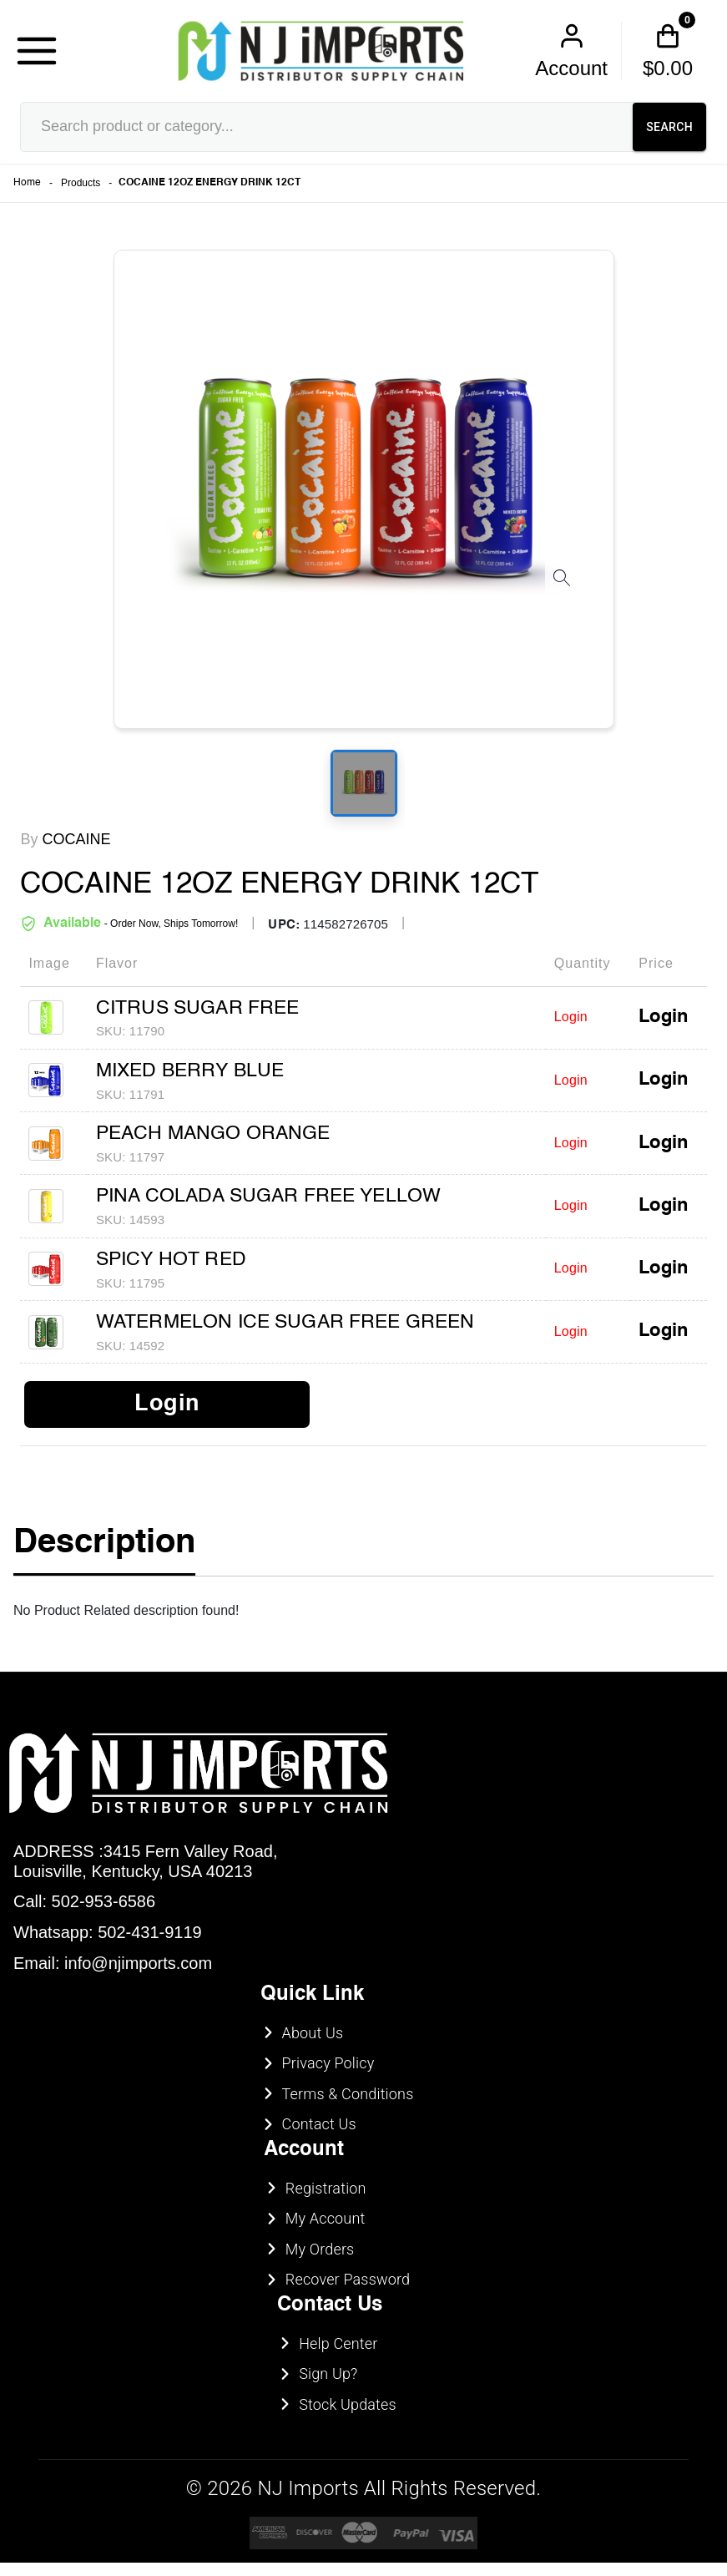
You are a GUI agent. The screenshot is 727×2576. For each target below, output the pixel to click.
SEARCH (669, 127)
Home (27, 183)
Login (663, 1017)
